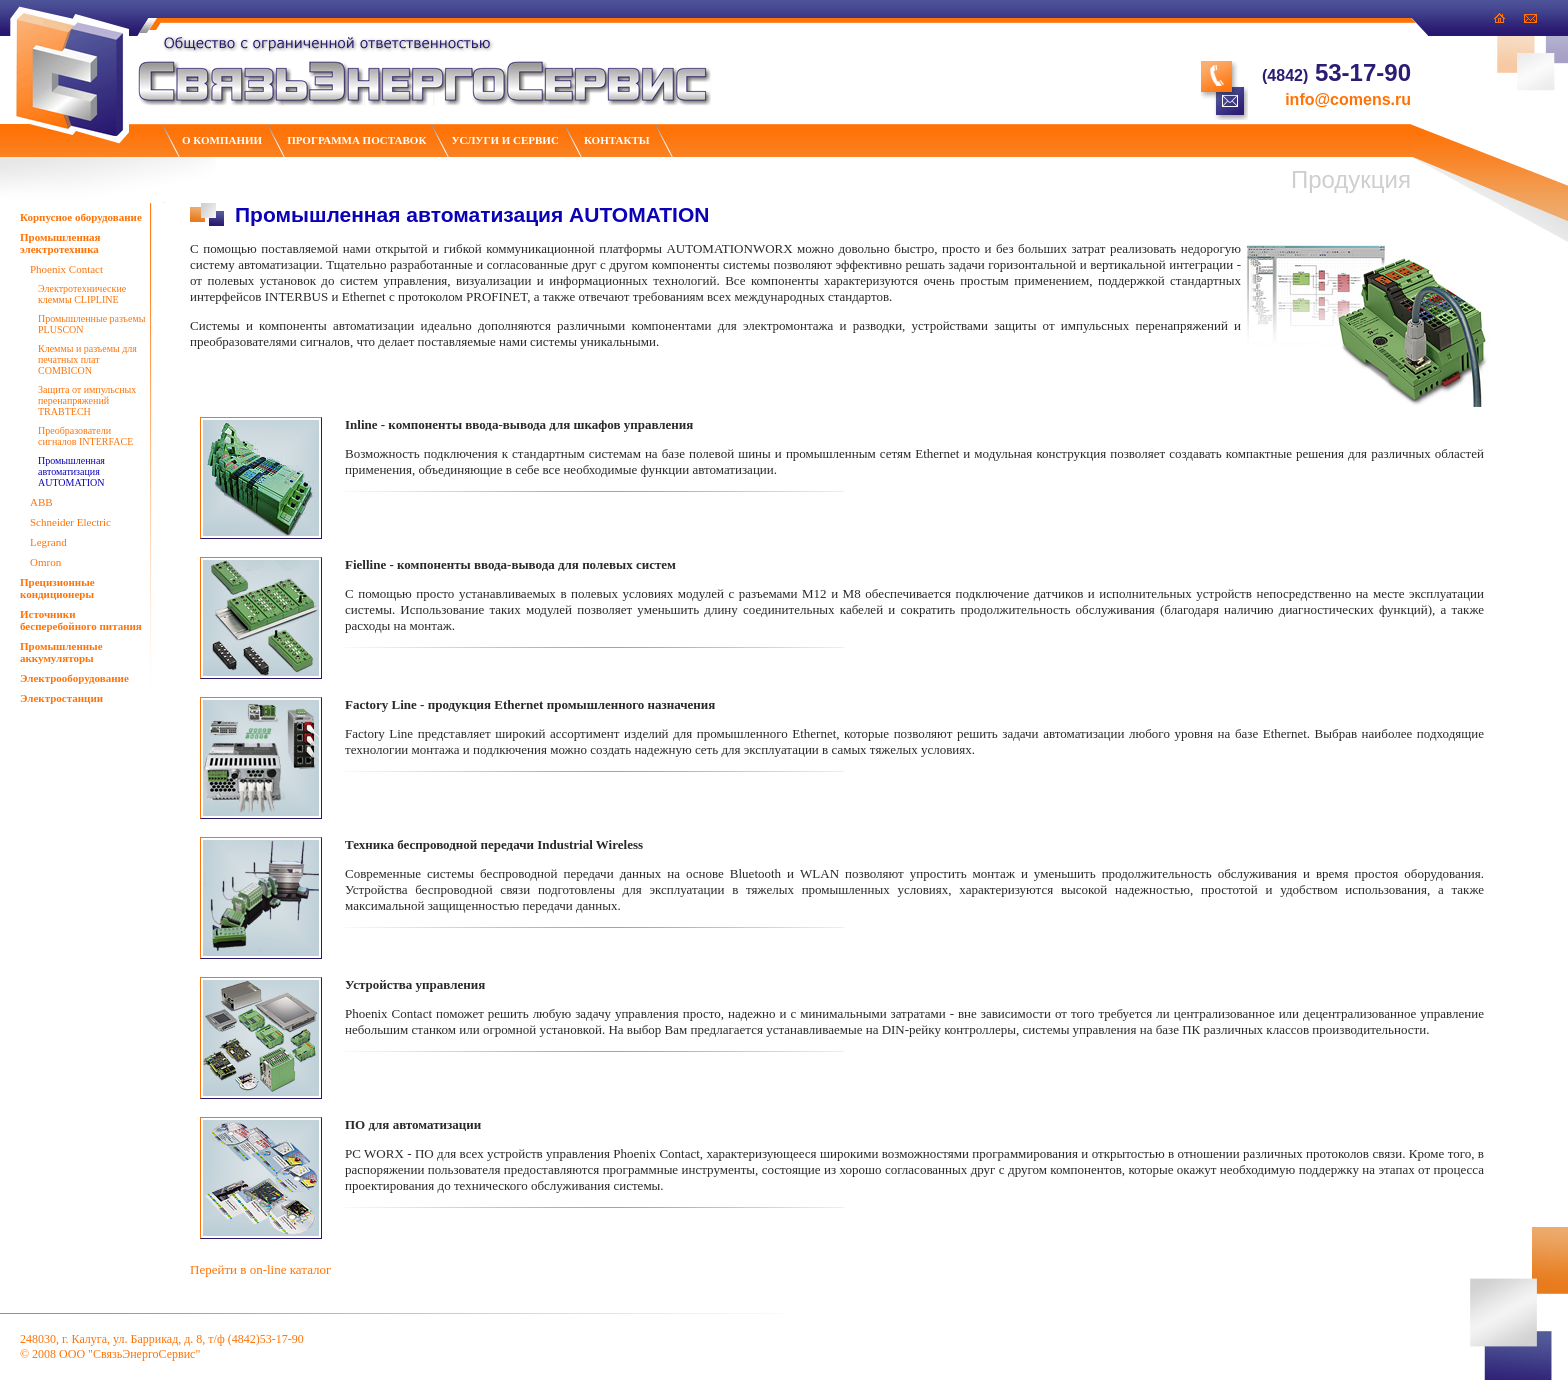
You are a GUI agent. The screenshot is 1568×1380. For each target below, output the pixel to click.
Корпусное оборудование (81, 217)
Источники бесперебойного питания (81, 620)
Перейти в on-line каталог (260, 1269)
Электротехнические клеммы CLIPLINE (82, 294)
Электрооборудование (74, 678)
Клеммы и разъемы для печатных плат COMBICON (87, 359)
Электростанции (61, 698)
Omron (45, 562)
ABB (41, 502)
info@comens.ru (1348, 99)
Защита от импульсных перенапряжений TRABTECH (87, 400)
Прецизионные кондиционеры (57, 588)
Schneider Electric (70, 522)
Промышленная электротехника (60, 243)
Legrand (48, 542)
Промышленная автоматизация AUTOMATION (71, 471)
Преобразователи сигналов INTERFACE (85, 436)
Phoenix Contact (66, 269)
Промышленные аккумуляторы (61, 652)
